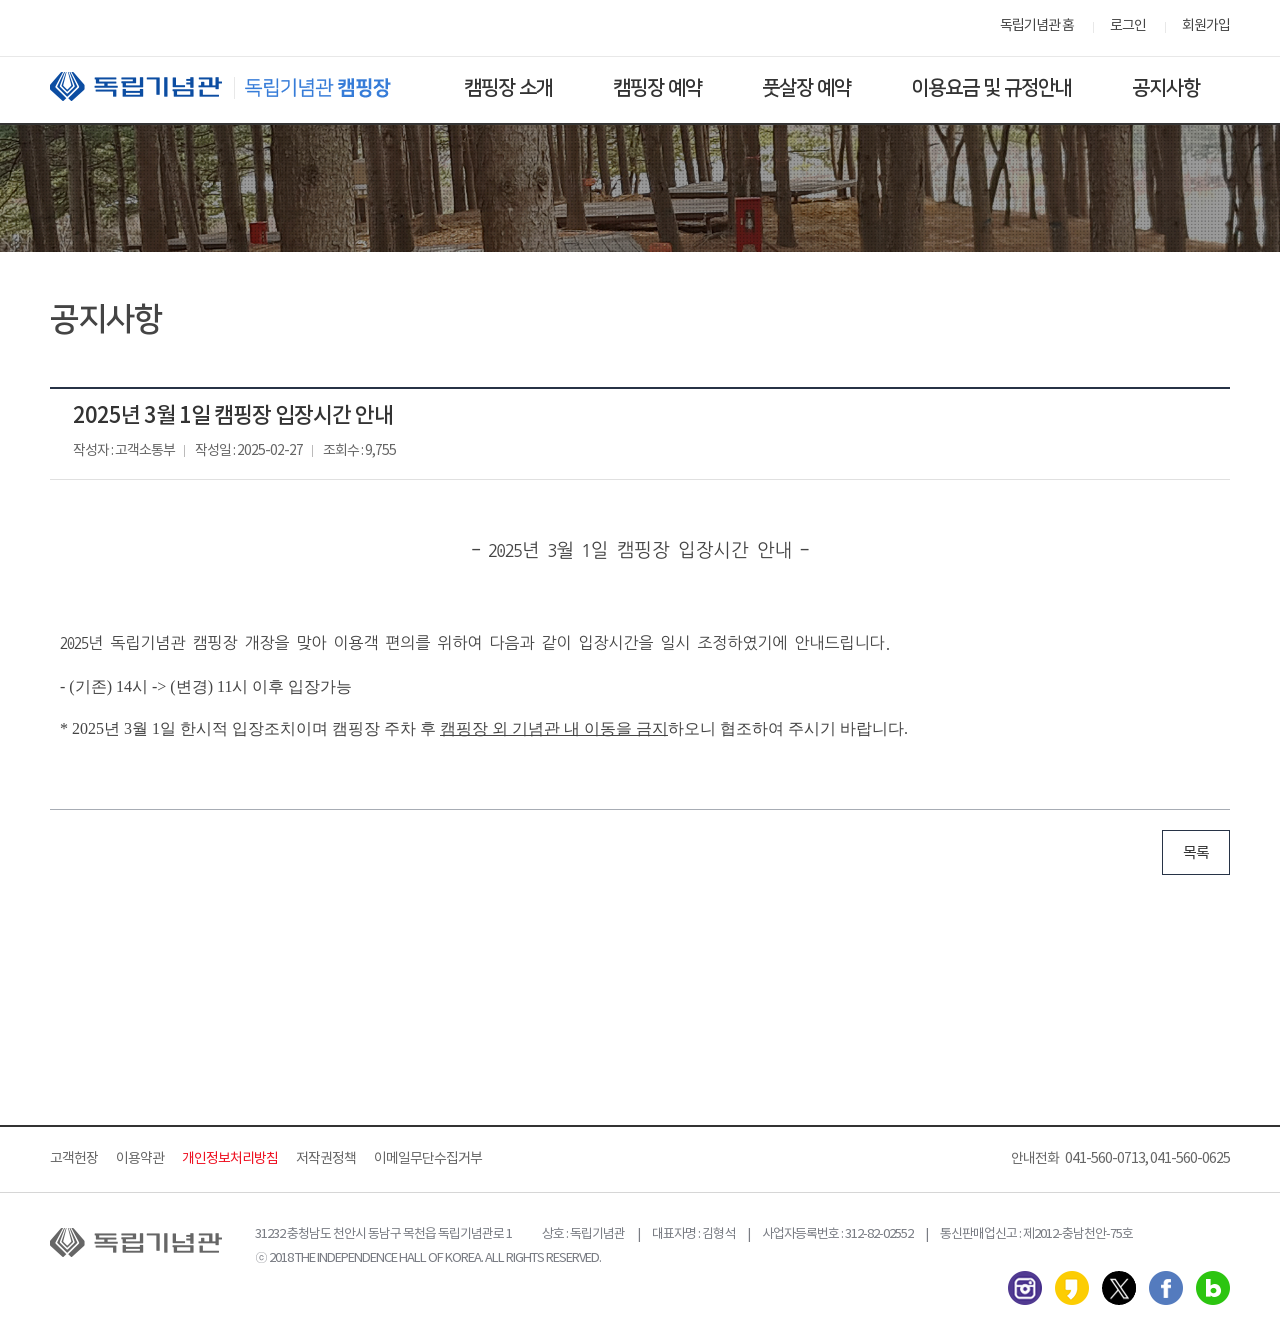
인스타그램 (1025, 1288)
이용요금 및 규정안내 (991, 88)
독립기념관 (239, 86)
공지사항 (1166, 88)
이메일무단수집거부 (428, 1159)
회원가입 (1206, 26)
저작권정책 (326, 1159)
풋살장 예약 (806, 88)
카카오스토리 (1072, 1288)
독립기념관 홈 (1037, 26)
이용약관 (140, 1159)
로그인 (1128, 26)
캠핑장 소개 (508, 88)
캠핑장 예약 (657, 88)
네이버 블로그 (1213, 1288)
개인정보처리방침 (230, 1159)
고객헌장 (74, 1159)
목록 (1196, 853)
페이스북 (1166, 1288)
